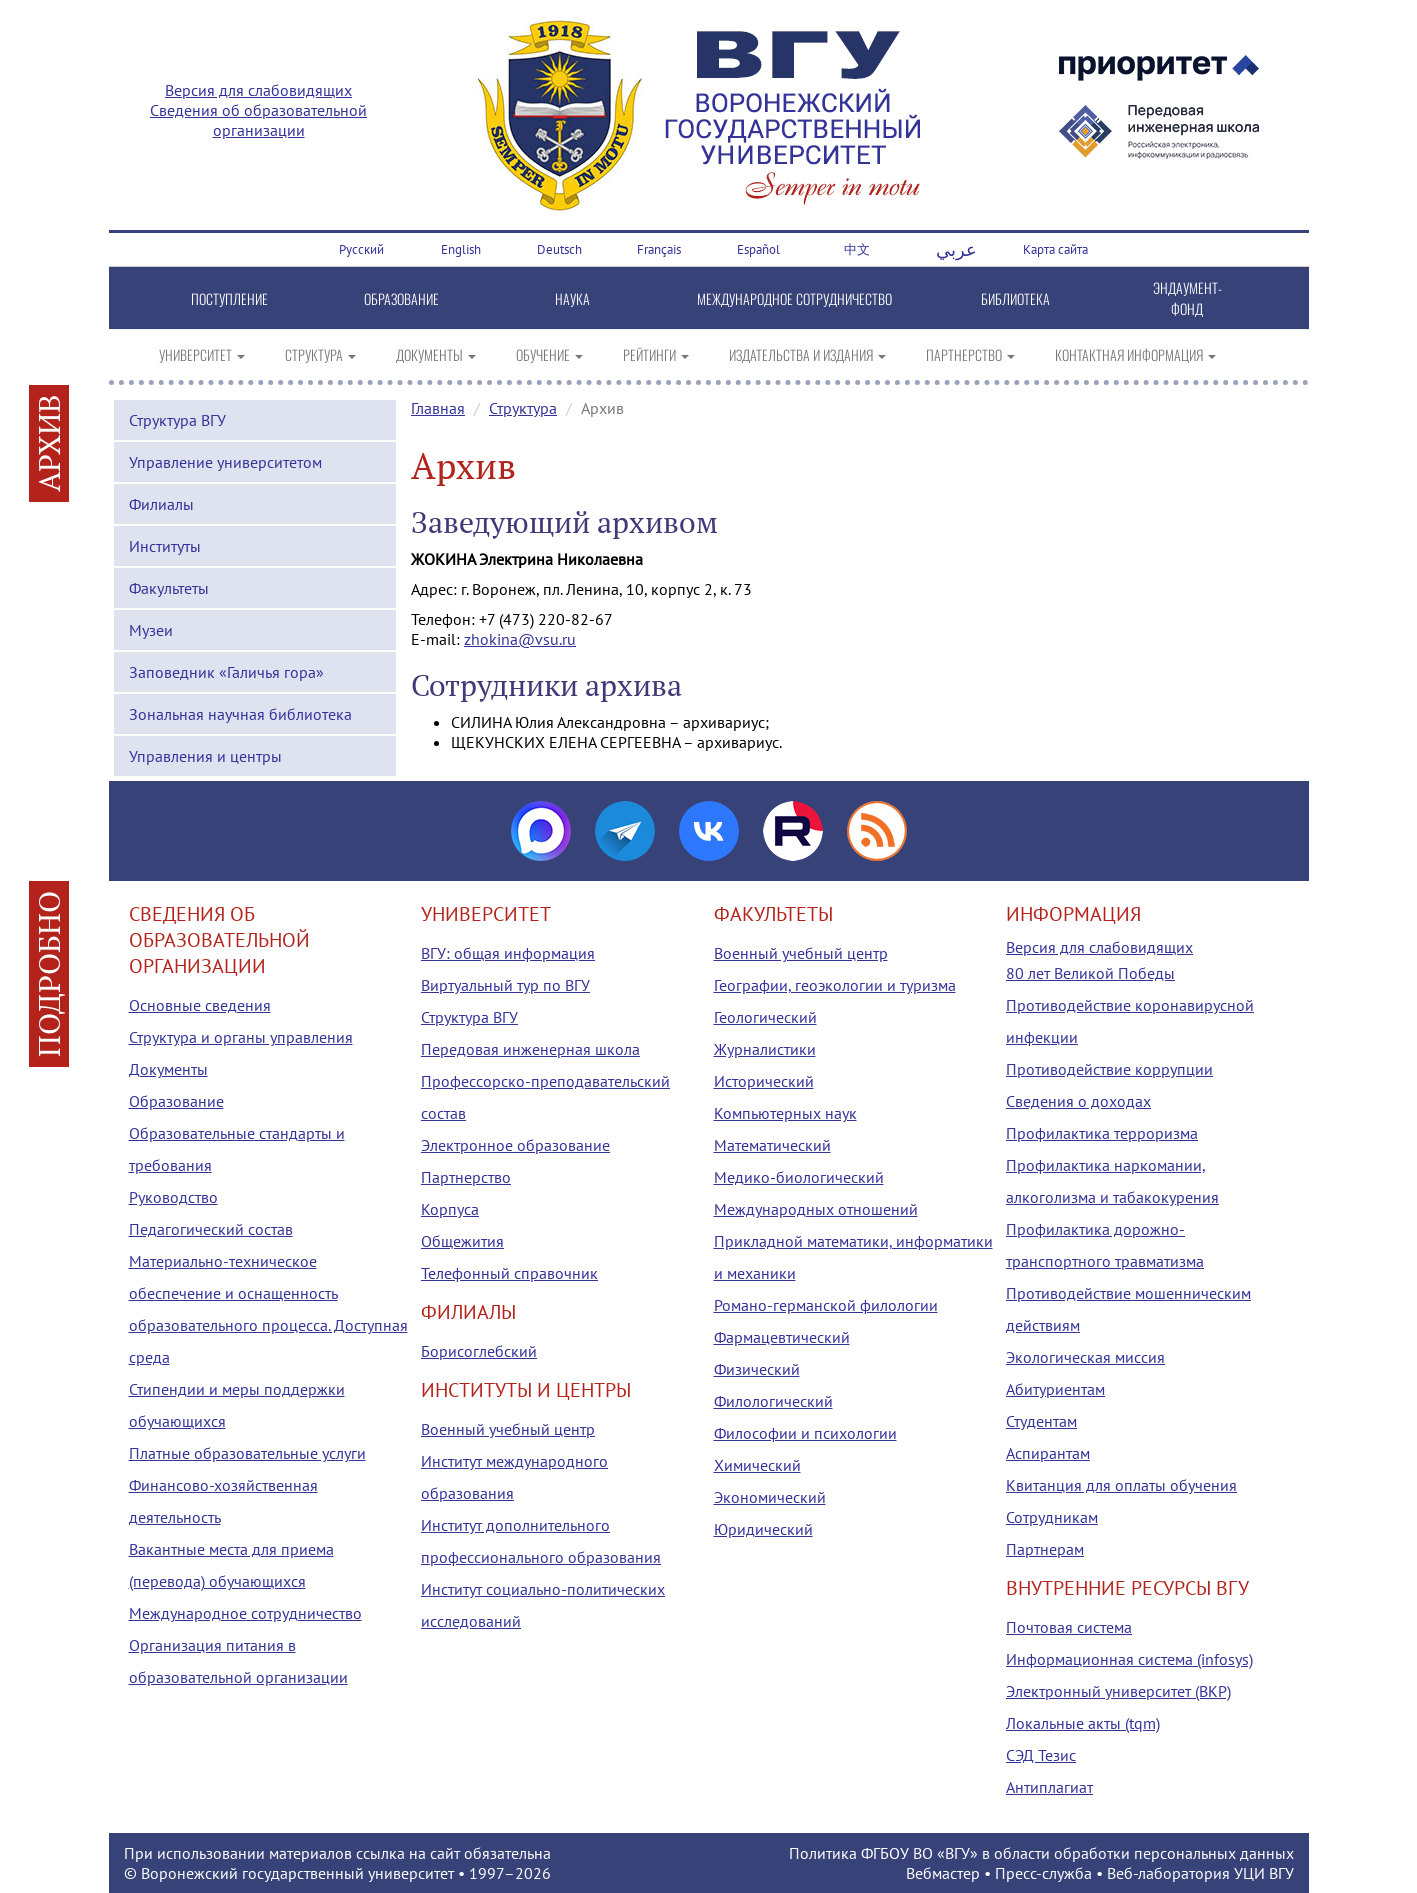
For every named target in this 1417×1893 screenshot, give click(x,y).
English (461, 249)
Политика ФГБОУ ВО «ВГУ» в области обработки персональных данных (1041, 1853)
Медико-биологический (799, 1177)
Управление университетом (225, 462)
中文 (857, 249)
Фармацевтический (782, 1337)
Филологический (773, 1401)
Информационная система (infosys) (1129, 1659)
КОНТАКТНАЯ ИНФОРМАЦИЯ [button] (1135, 354)
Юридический (763, 1529)
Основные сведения (200, 1005)
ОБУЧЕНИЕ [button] (549, 354)
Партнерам (1045, 1549)
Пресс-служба (1043, 1873)
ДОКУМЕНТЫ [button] (436, 354)
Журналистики (765, 1049)
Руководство (173, 1197)
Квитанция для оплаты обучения (1121, 1485)
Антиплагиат (1049, 1787)
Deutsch (559, 249)
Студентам (1041, 1421)
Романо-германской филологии (826, 1305)
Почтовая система (1069, 1627)
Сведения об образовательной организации (258, 120)
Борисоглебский (479, 1351)
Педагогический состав (211, 1229)
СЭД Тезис (1041, 1755)
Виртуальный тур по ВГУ (505, 985)
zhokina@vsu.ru (520, 639)
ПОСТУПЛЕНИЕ (229, 298)
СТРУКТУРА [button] (320, 354)
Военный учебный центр (508, 1429)
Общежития (462, 1241)
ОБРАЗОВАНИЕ (401, 298)
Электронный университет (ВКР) (1118, 1691)
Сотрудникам (1052, 1517)
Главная (438, 408)
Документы (168, 1069)
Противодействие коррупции (1109, 1069)
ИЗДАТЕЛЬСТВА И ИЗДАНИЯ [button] (807, 354)
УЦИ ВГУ (1264, 1873)
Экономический (770, 1497)
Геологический (765, 1017)
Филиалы (161, 504)
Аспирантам (1048, 1453)
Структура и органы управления (241, 1037)
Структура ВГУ (177, 420)
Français (659, 249)
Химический (757, 1465)
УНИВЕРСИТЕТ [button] (202, 354)
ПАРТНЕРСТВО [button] (970, 354)
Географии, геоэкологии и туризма (835, 985)
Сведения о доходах (1078, 1101)
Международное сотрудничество (245, 1613)
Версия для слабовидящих (258, 90)
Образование (176, 1101)
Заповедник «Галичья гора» (226, 672)
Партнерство (466, 1177)
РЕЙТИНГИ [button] (656, 354)
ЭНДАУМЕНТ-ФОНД (1187, 298)
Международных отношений (816, 1209)
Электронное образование (515, 1145)
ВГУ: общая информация (508, 953)
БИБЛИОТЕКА (1015, 298)
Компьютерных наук (785, 1113)
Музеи (151, 630)
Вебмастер (943, 1873)
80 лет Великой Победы (1090, 973)
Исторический (764, 1081)
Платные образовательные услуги (247, 1453)
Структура (523, 408)
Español (758, 249)
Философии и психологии (805, 1433)
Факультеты (169, 588)
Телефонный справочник (509, 1273)
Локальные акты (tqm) (1083, 1723)
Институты (165, 546)
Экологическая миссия (1085, 1357)
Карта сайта (1055, 249)
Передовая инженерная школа (530, 1049)
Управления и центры (205, 756)
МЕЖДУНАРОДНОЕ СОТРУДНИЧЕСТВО (794, 298)
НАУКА (572, 298)
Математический (772, 1145)
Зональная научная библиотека (240, 714)
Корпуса (450, 1209)
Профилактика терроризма (1102, 1133)
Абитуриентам (1055, 1389)
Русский (361, 249)
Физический (757, 1369)
